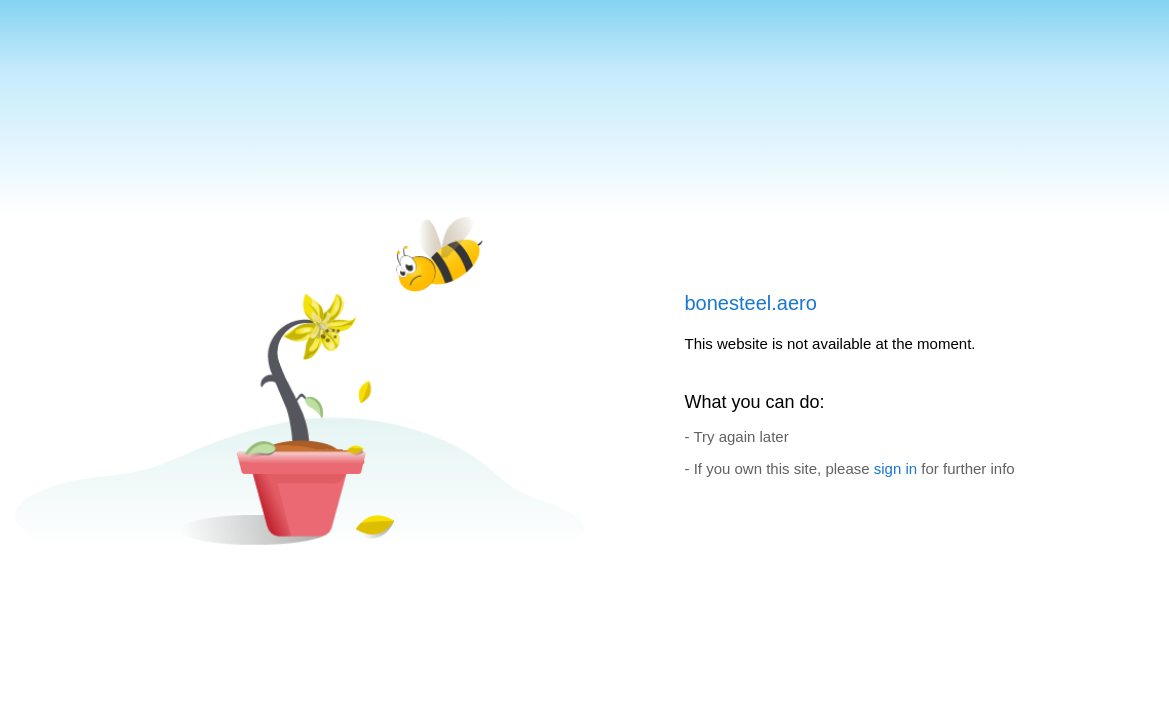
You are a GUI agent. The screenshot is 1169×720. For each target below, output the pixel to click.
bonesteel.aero (751, 303)
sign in (895, 468)
